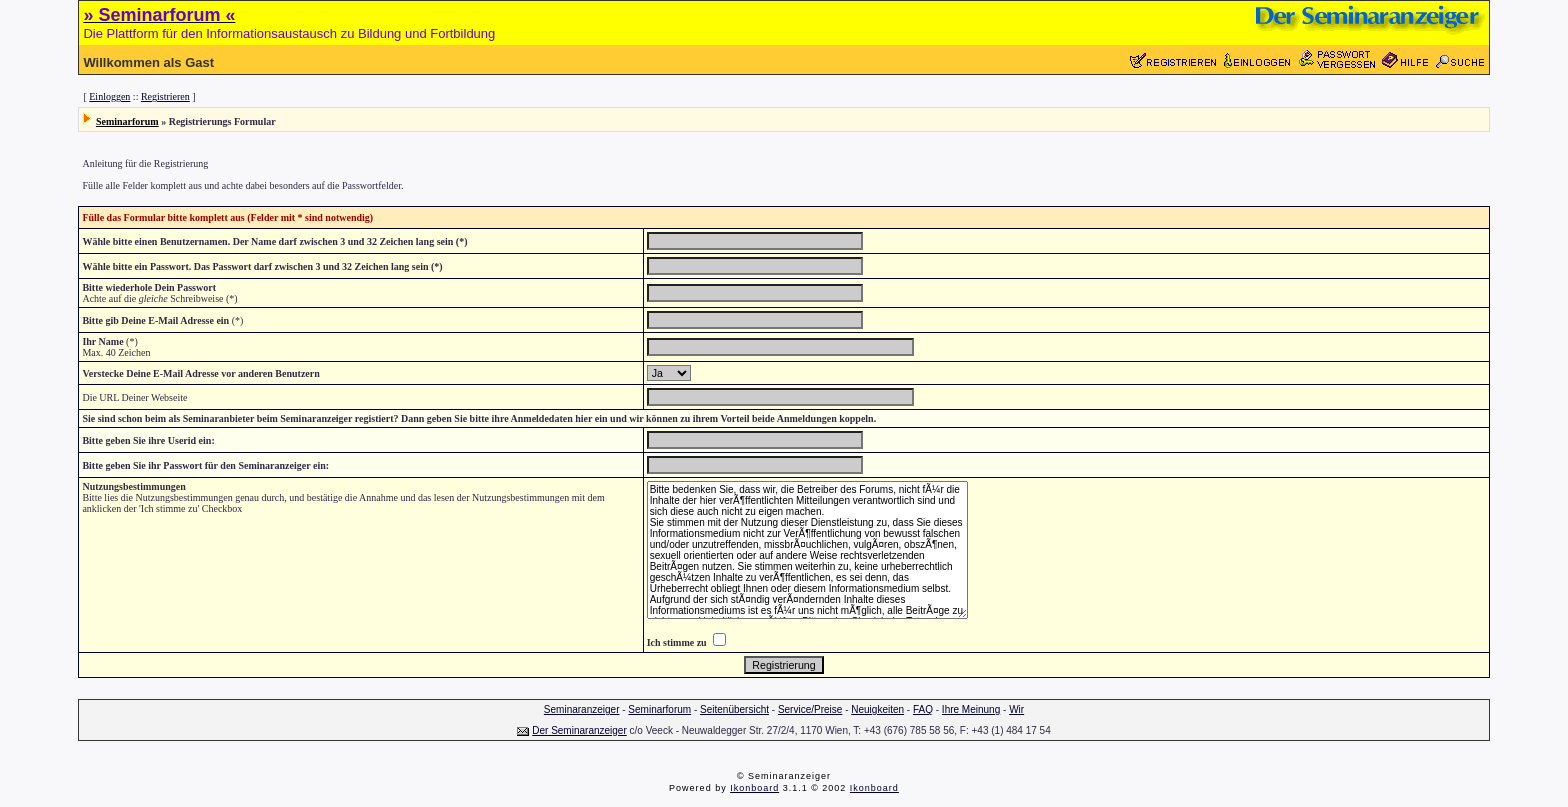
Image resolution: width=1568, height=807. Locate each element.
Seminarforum (127, 121)
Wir (1016, 709)
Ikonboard (754, 788)
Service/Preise (810, 709)
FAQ (923, 709)
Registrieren (165, 96)
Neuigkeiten (877, 709)
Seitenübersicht (734, 709)
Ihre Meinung (971, 709)
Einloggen (109, 96)
